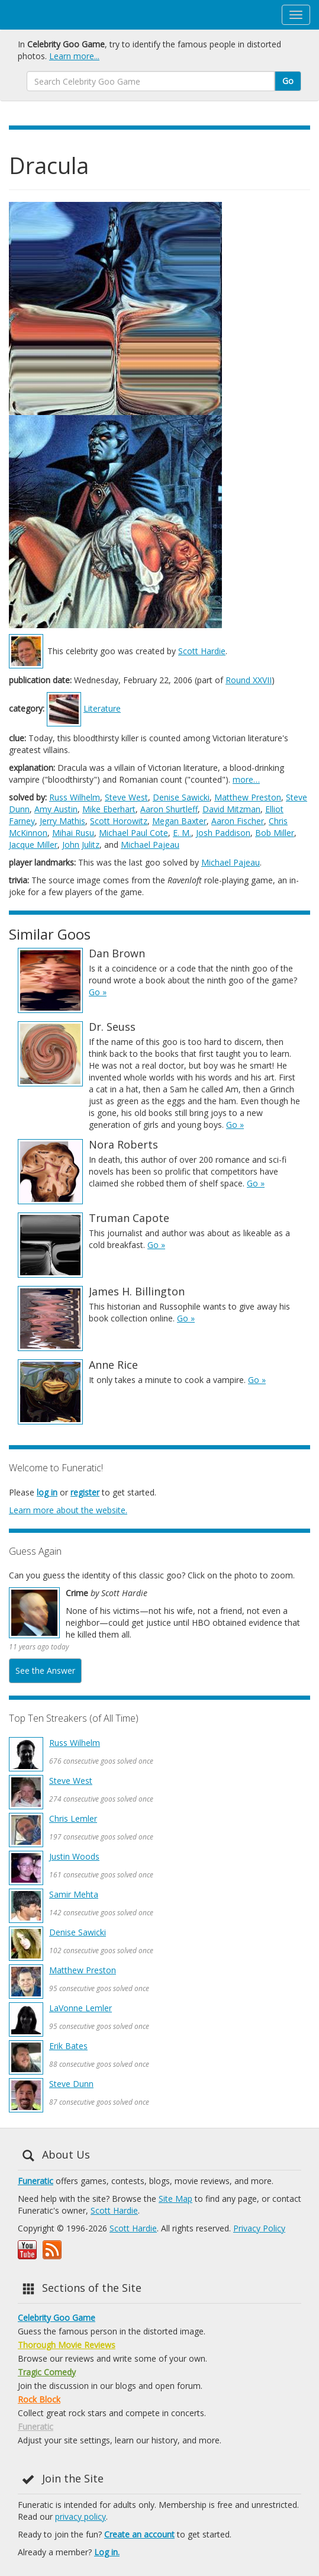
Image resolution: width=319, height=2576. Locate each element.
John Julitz (80, 844)
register (84, 1492)
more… (246, 779)
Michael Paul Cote (133, 832)
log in (47, 1492)
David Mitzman (231, 809)
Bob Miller (274, 832)
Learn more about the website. (68, 1510)
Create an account (139, 2534)
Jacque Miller (33, 844)
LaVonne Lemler (80, 2008)
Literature (102, 708)
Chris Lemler (73, 1818)
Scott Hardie (201, 651)
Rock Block (39, 2399)
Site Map (175, 2198)
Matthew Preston (247, 797)
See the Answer (45, 1670)
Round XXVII (248, 680)
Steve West (126, 797)
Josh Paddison (223, 832)
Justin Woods (74, 1856)
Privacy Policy (259, 2228)
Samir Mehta (73, 1894)
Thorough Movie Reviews (66, 2344)
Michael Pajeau (150, 844)
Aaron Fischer (237, 820)
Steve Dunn (71, 2083)
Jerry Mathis (62, 820)
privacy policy (80, 2516)
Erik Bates (68, 2045)
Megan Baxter (179, 820)
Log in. (107, 2552)
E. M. (182, 832)
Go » (98, 992)
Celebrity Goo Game (56, 2317)
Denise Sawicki (181, 797)
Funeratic (35, 2180)
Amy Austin (56, 809)
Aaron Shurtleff (169, 809)
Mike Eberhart (109, 809)
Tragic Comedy (47, 2372)
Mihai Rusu (73, 832)
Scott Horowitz (118, 820)
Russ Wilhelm (74, 797)
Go (288, 80)
